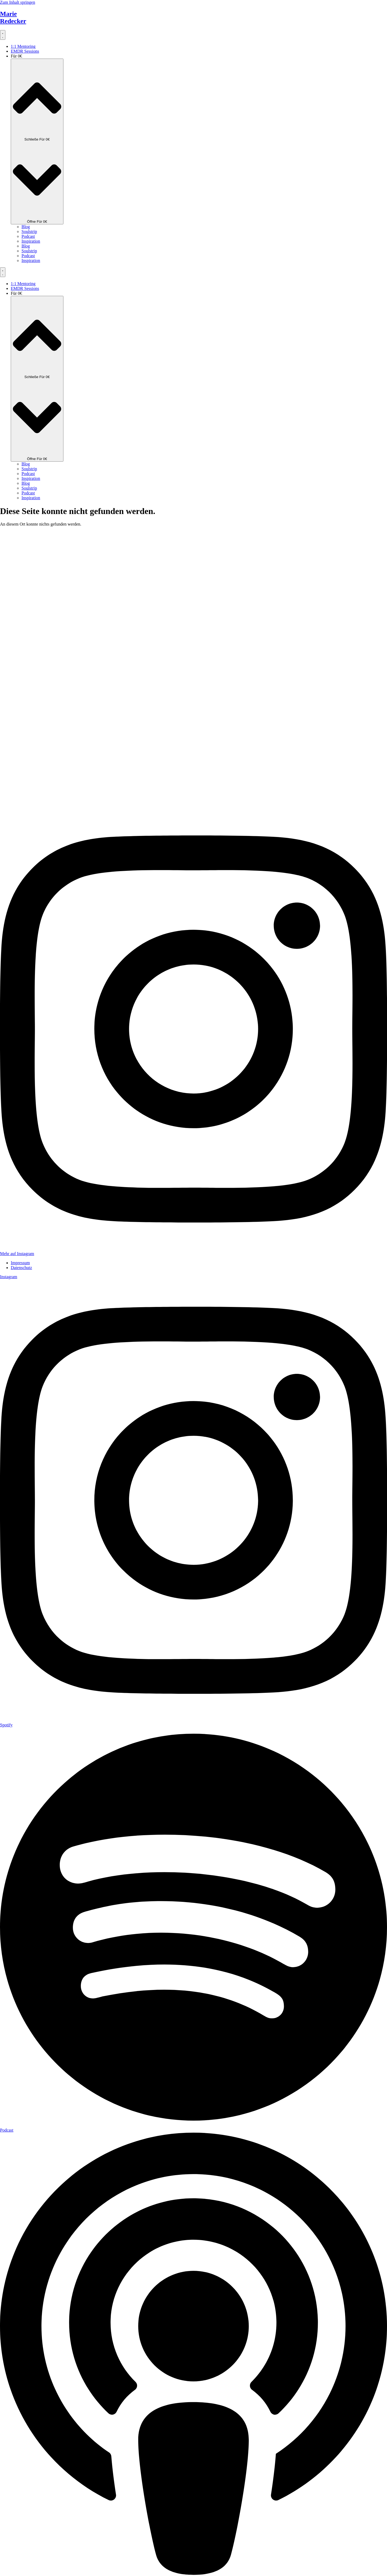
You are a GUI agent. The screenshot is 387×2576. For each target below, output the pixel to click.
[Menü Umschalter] (2, 35)
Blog (26, 226)
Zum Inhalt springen (17, 2)
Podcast (28, 236)
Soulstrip (29, 231)
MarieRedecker (13, 17)
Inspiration (31, 241)
